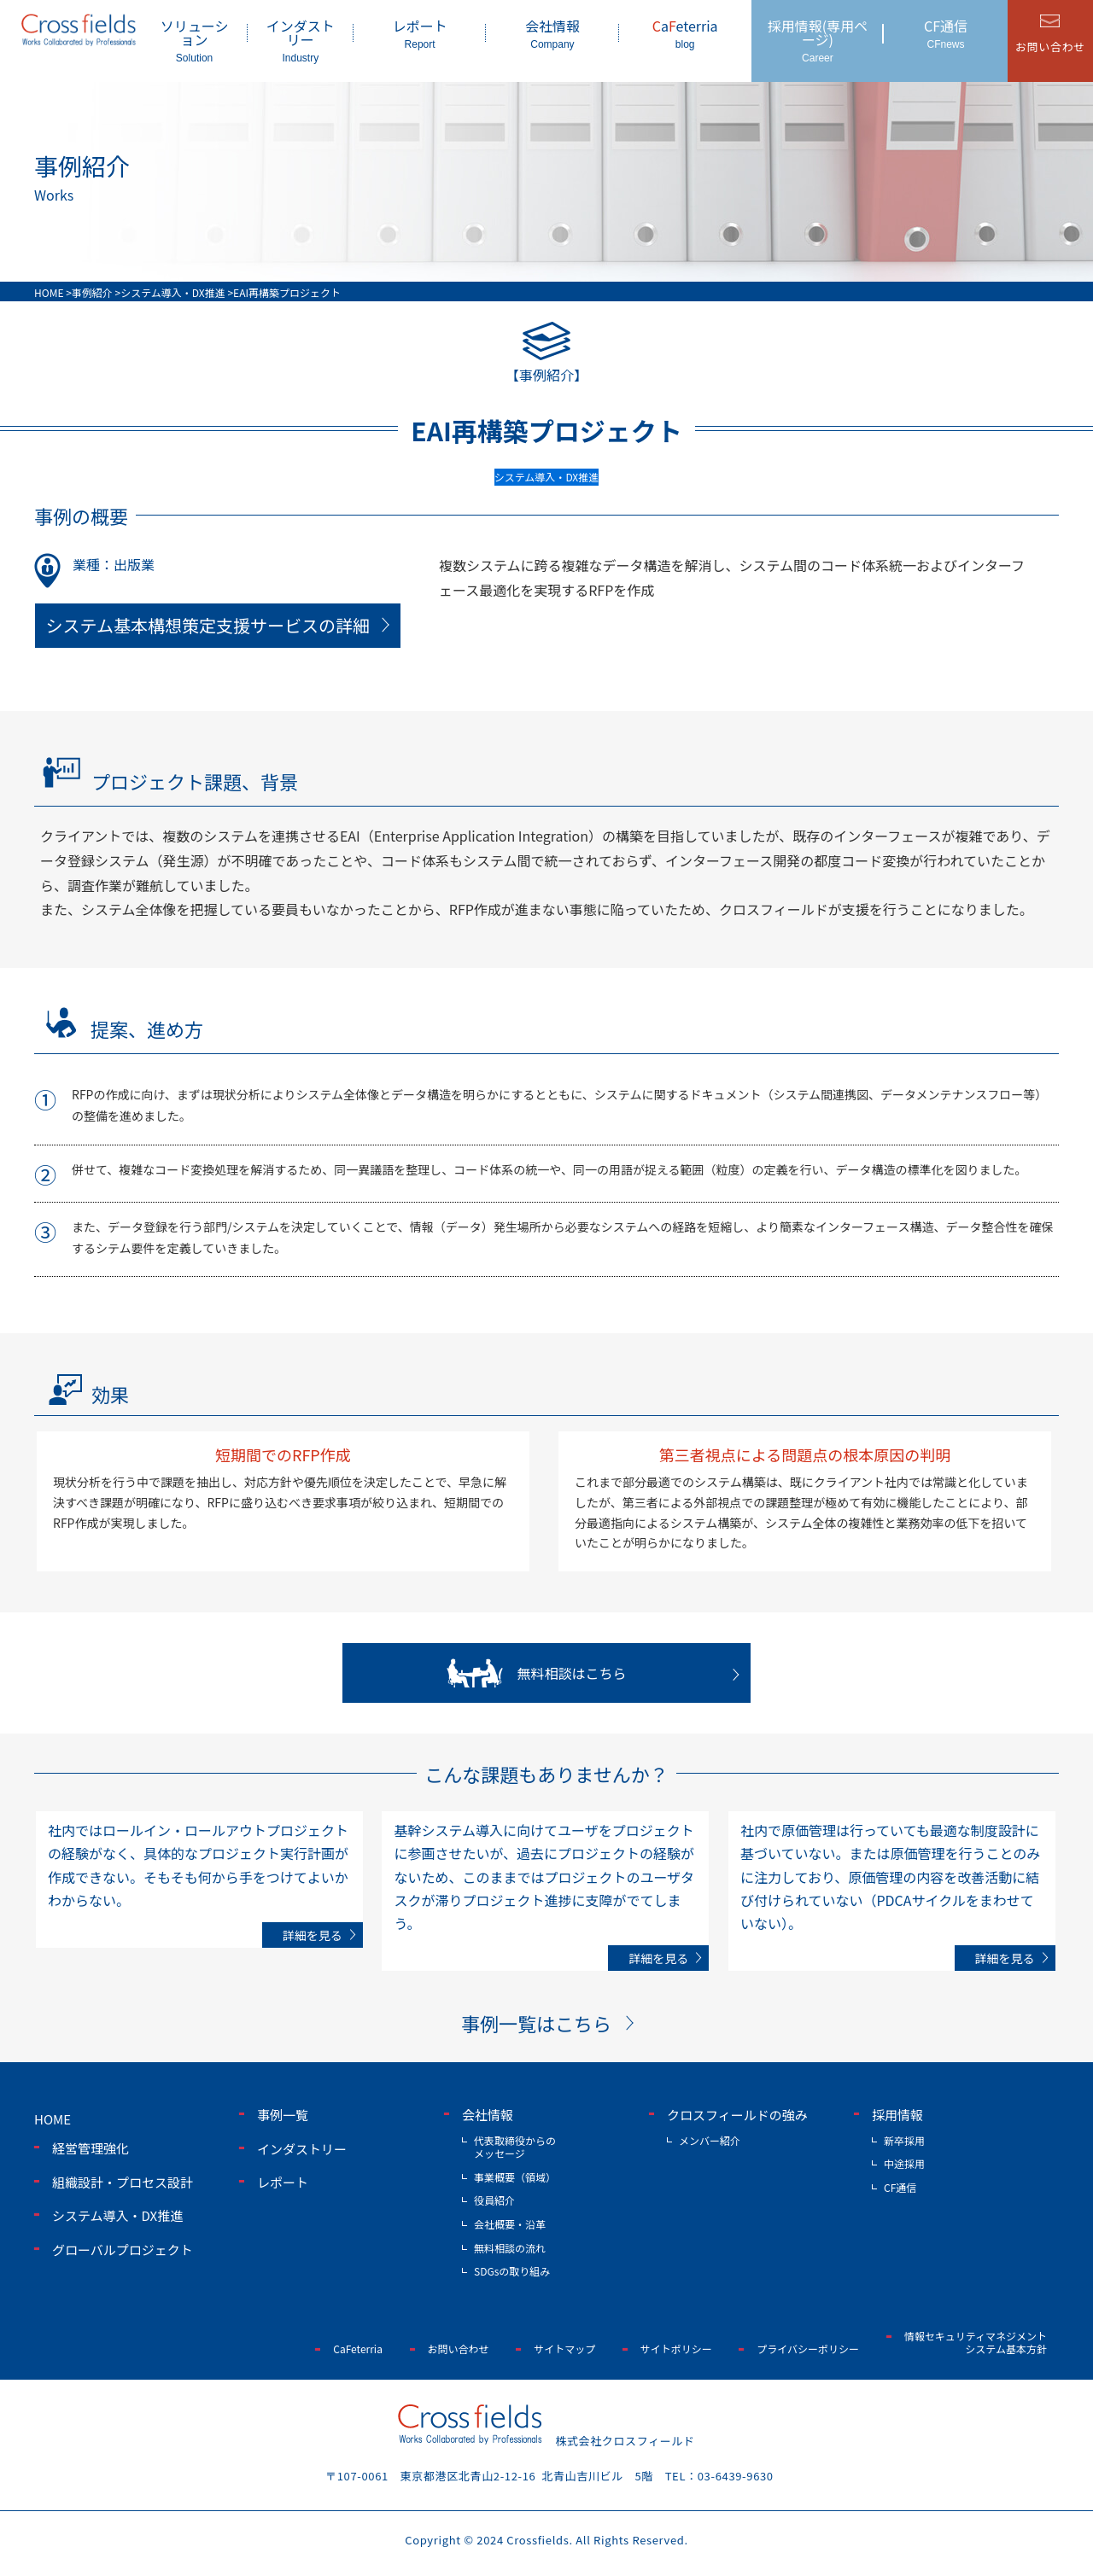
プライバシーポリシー (808, 2348)
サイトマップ (564, 2348)
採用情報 (897, 2115)
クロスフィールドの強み (737, 2115)
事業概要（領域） (515, 2177)
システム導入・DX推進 (117, 2215)
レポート (419, 32)
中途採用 (904, 2163)
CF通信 (946, 32)
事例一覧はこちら (536, 2023)
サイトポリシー (676, 2348)
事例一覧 (282, 2115)
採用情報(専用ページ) (817, 39)
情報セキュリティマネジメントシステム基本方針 (975, 2342)
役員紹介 (494, 2200)
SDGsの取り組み (512, 2271)
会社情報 (552, 32)
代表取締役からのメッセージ (515, 2147)
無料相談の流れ (510, 2248)
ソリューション (194, 39)
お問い (1050, 46)
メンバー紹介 (709, 2140)
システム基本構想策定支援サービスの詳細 (208, 625)
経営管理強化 (90, 2148)
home (52, 2119)
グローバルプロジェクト (122, 2249)
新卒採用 (904, 2140)
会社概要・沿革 (510, 2224)
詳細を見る (312, 1935)
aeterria (685, 32)
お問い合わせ (458, 2348)
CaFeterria (358, 2348)
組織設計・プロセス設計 (122, 2182)
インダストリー (300, 39)
